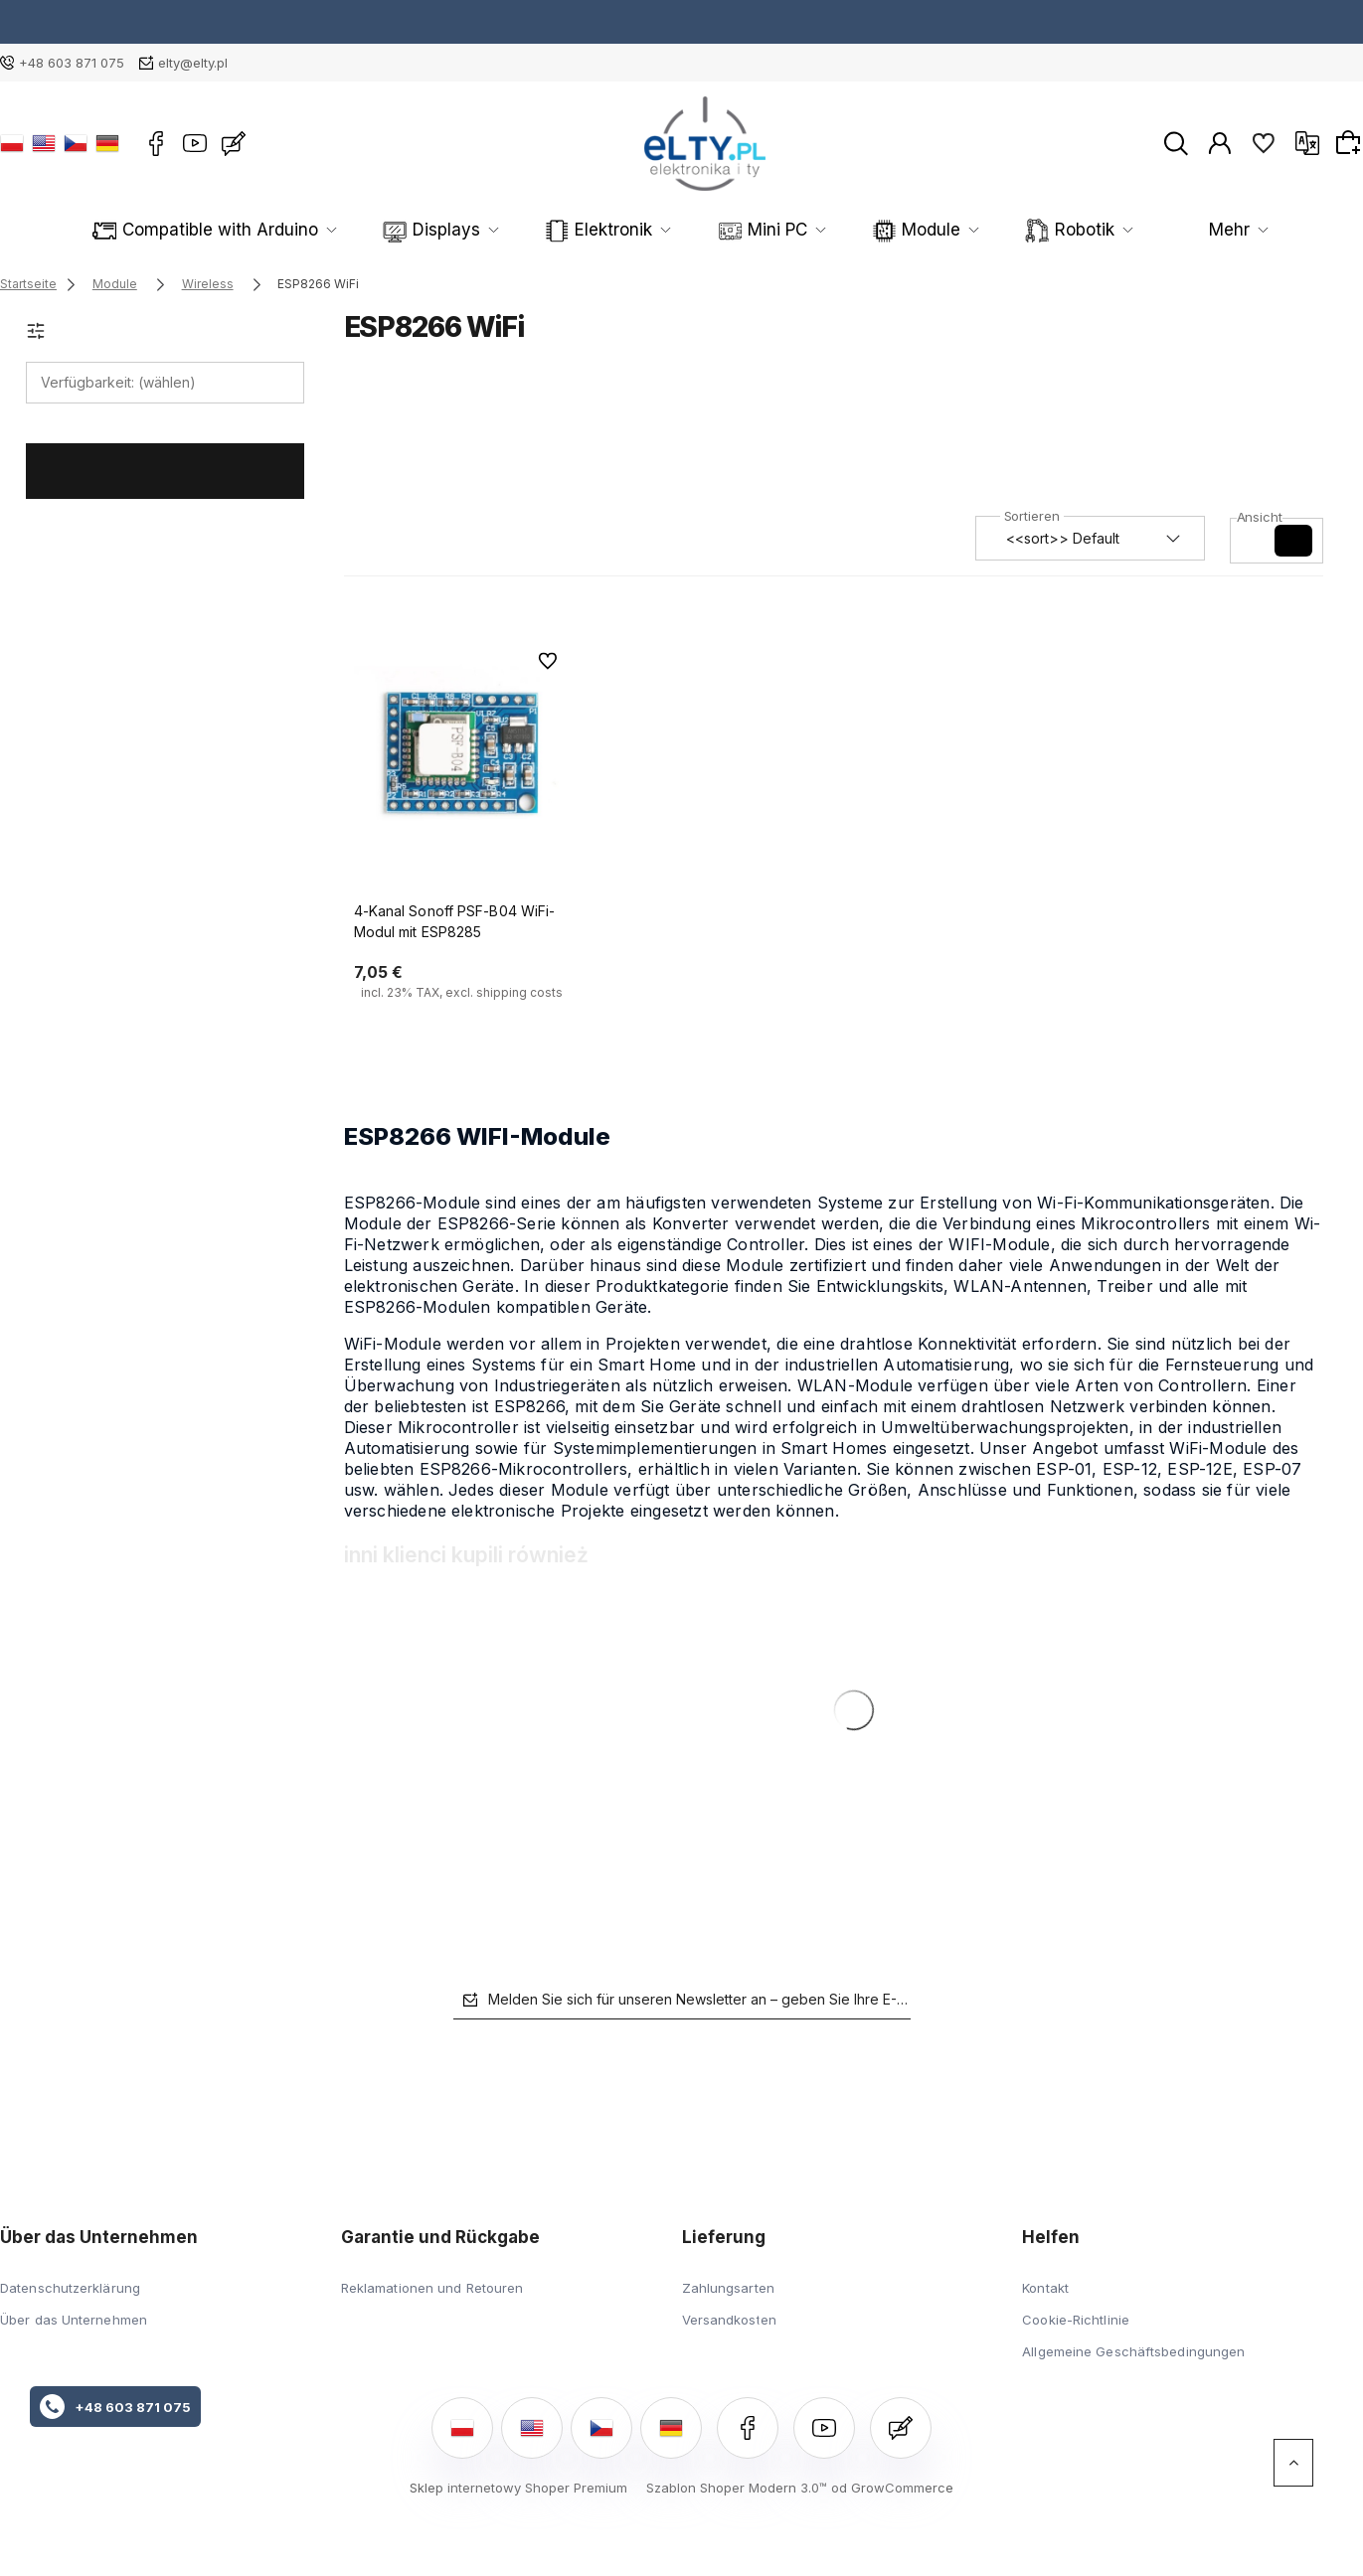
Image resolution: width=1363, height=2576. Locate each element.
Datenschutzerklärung (70, 2288)
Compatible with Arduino (234, 230)
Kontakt (1045, 2288)
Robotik (945, 230)
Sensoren (1078, 230)
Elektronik (557, 230)
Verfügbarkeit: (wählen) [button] (118, 382)
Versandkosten (729, 2320)
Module (818, 230)
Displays (420, 230)
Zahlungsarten (728, 2288)
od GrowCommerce (892, 2488)
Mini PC (691, 230)
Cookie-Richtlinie (1075, 2320)
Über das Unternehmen (73, 2320)
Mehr (1203, 230)
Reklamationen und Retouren (432, 2288)
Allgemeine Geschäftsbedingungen (1133, 2351)
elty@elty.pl (193, 63)
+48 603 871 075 (71, 63)
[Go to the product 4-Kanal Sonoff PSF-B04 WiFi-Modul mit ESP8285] (463, 751)
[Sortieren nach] (1090, 538)
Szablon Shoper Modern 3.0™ (736, 2488)
